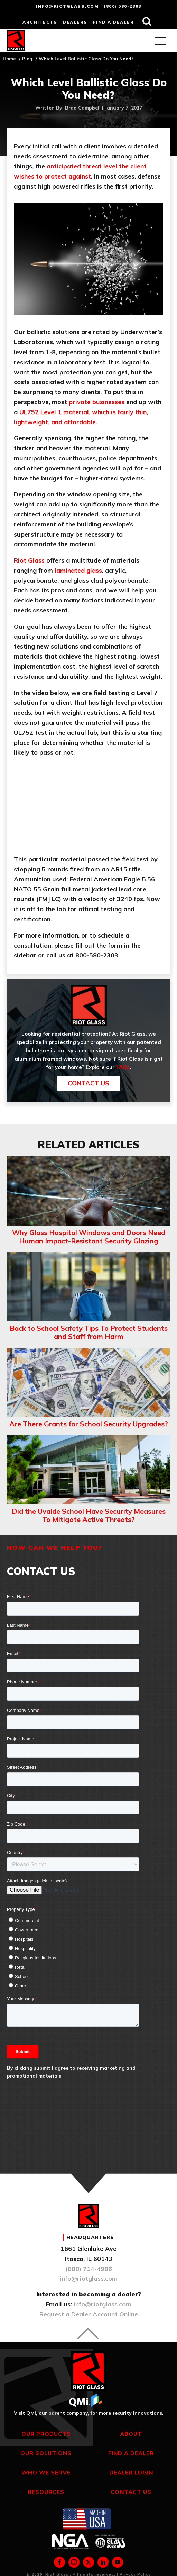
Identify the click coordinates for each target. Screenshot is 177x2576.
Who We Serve (46, 2472)
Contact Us (88, 1083)
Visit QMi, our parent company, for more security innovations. (89, 2413)
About (131, 2433)
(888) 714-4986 (88, 2269)
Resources (46, 2491)
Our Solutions (46, 2452)
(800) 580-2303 (122, 6)
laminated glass (78, 570)
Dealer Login (131, 2472)
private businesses (96, 402)
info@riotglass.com (67, 6)
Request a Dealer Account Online (88, 2314)
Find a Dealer (131, 2452)
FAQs (123, 1067)
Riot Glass (29, 560)
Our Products (46, 2433)
